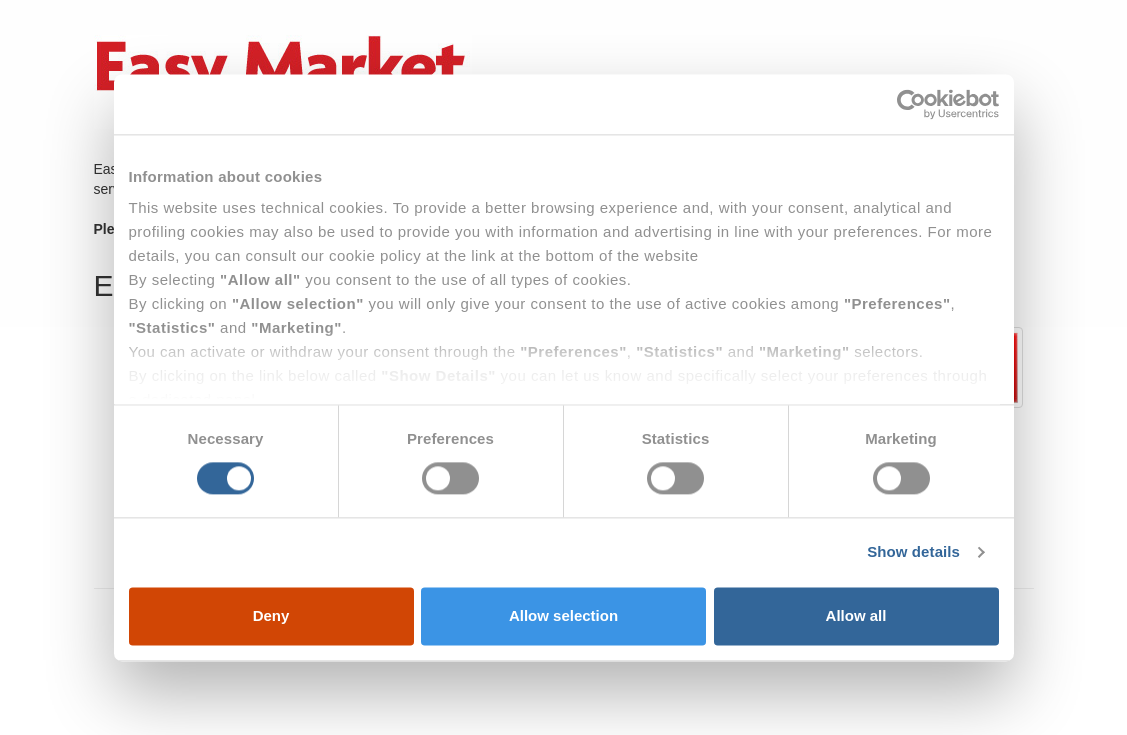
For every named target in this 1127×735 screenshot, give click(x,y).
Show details (913, 552)
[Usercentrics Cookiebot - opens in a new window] (911, 104)
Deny (271, 615)
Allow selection (563, 615)
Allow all (856, 615)
